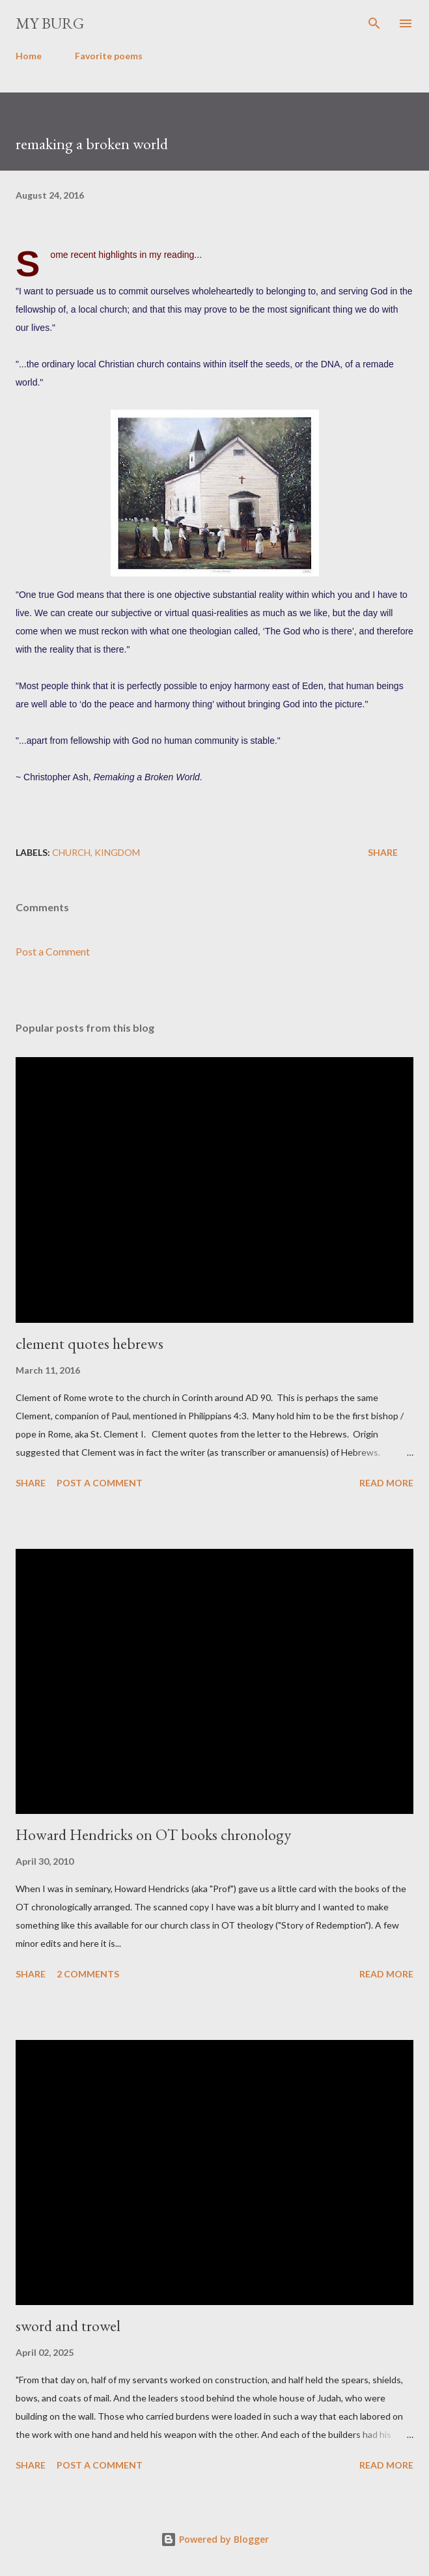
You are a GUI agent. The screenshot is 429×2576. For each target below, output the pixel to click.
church (71, 852)
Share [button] (383, 852)
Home (29, 55)
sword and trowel (68, 2325)
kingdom (117, 852)
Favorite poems (109, 55)
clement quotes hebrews (89, 1343)
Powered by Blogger (215, 2539)
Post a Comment (53, 951)
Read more (386, 1482)
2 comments (88, 1973)
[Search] (374, 23)
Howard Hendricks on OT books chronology (153, 1834)
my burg (50, 23)
